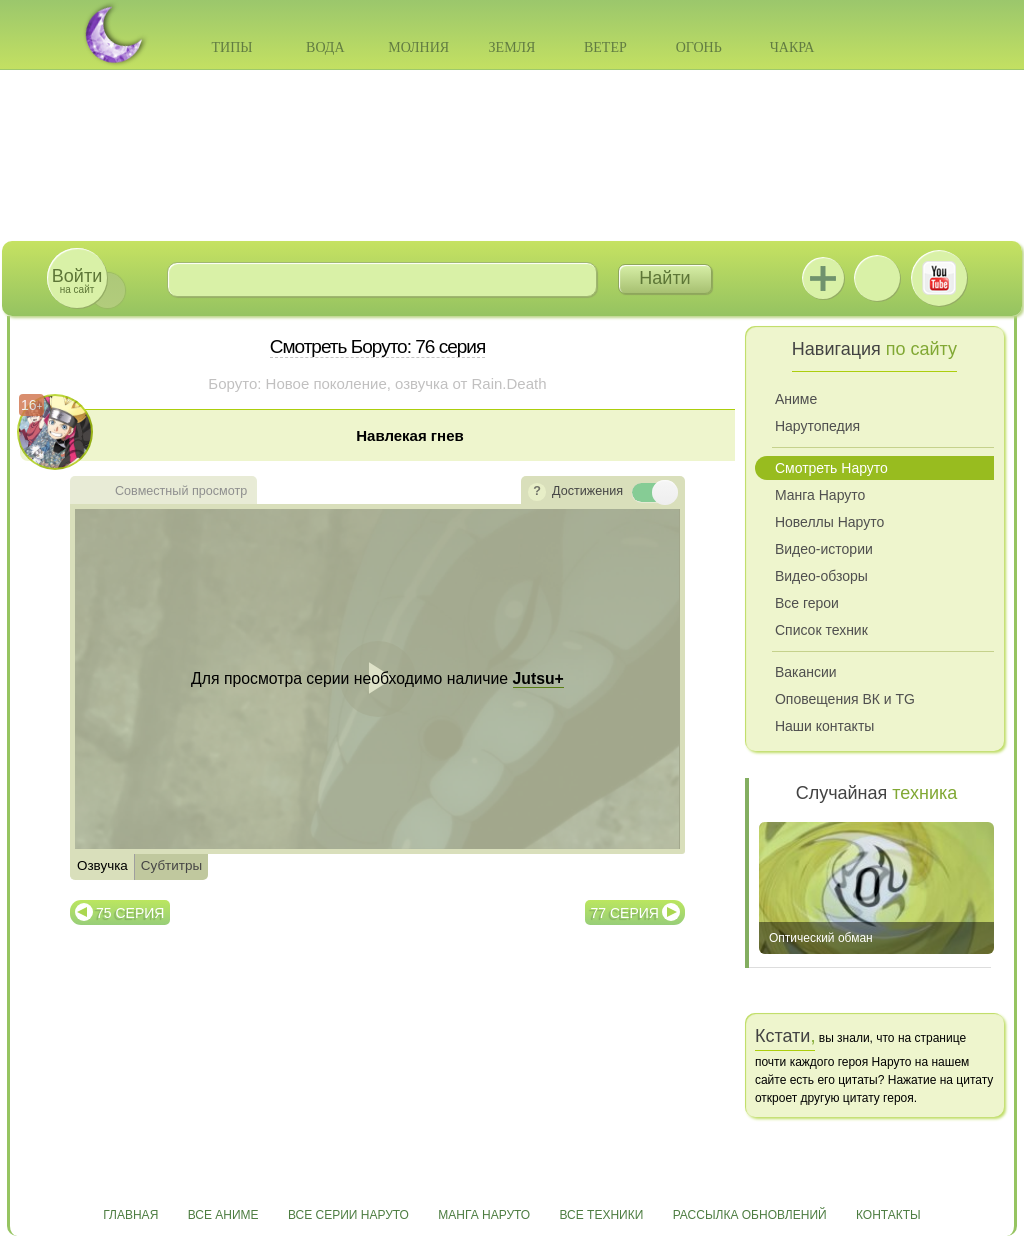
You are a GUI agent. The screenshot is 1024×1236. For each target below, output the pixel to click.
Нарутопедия (817, 426)
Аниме (796, 399)
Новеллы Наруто (829, 522)
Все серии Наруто (348, 1215)
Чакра (792, 47)
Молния (418, 47)
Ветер (605, 47)
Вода (325, 47)
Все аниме (223, 1215)
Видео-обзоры (821, 576)
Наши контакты (824, 726)
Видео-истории (824, 549)
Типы (231, 47)
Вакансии (806, 672)
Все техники (601, 1215)
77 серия (625, 913)
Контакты (888, 1215)
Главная (130, 1215)
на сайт (77, 280)
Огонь (699, 47)
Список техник (821, 630)
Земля (512, 47)
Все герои (807, 603)
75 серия (130, 913)
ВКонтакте (877, 278)
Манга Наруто (820, 495)
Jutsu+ (823, 278)
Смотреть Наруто (831, 468)
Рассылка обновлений (750, 1215)
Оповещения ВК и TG (845, 699)
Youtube (939, 278)
